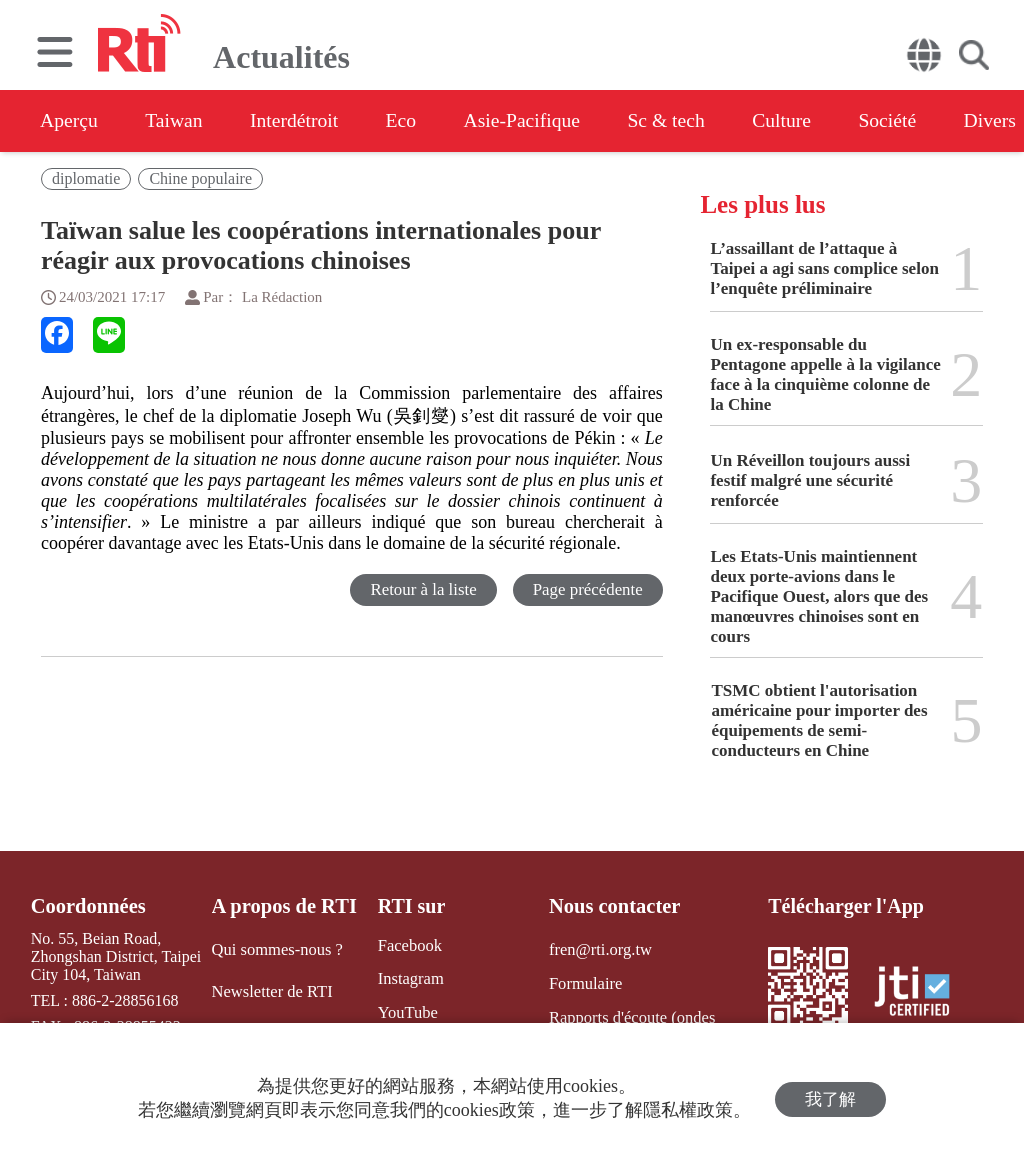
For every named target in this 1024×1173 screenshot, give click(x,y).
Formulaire (583, 982)
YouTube (404, 1011)
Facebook (406, 945)
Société (915, 121)
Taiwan (178, 121)
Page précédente (587, 589)
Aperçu (69, 121)
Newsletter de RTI (271, 990)
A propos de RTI (284, 906)
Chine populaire (200, 178)
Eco (412, 121)
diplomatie (86, 178)
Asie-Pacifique (538, 121)
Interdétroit (302, 121)
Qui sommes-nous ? (276, 949)
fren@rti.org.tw (598, 949)
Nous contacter (612, 906)
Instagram (407, 978)
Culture (806, 121)
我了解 (830, 1098)
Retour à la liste (422, 589)
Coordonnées (87, 906)
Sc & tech (686, 121)
